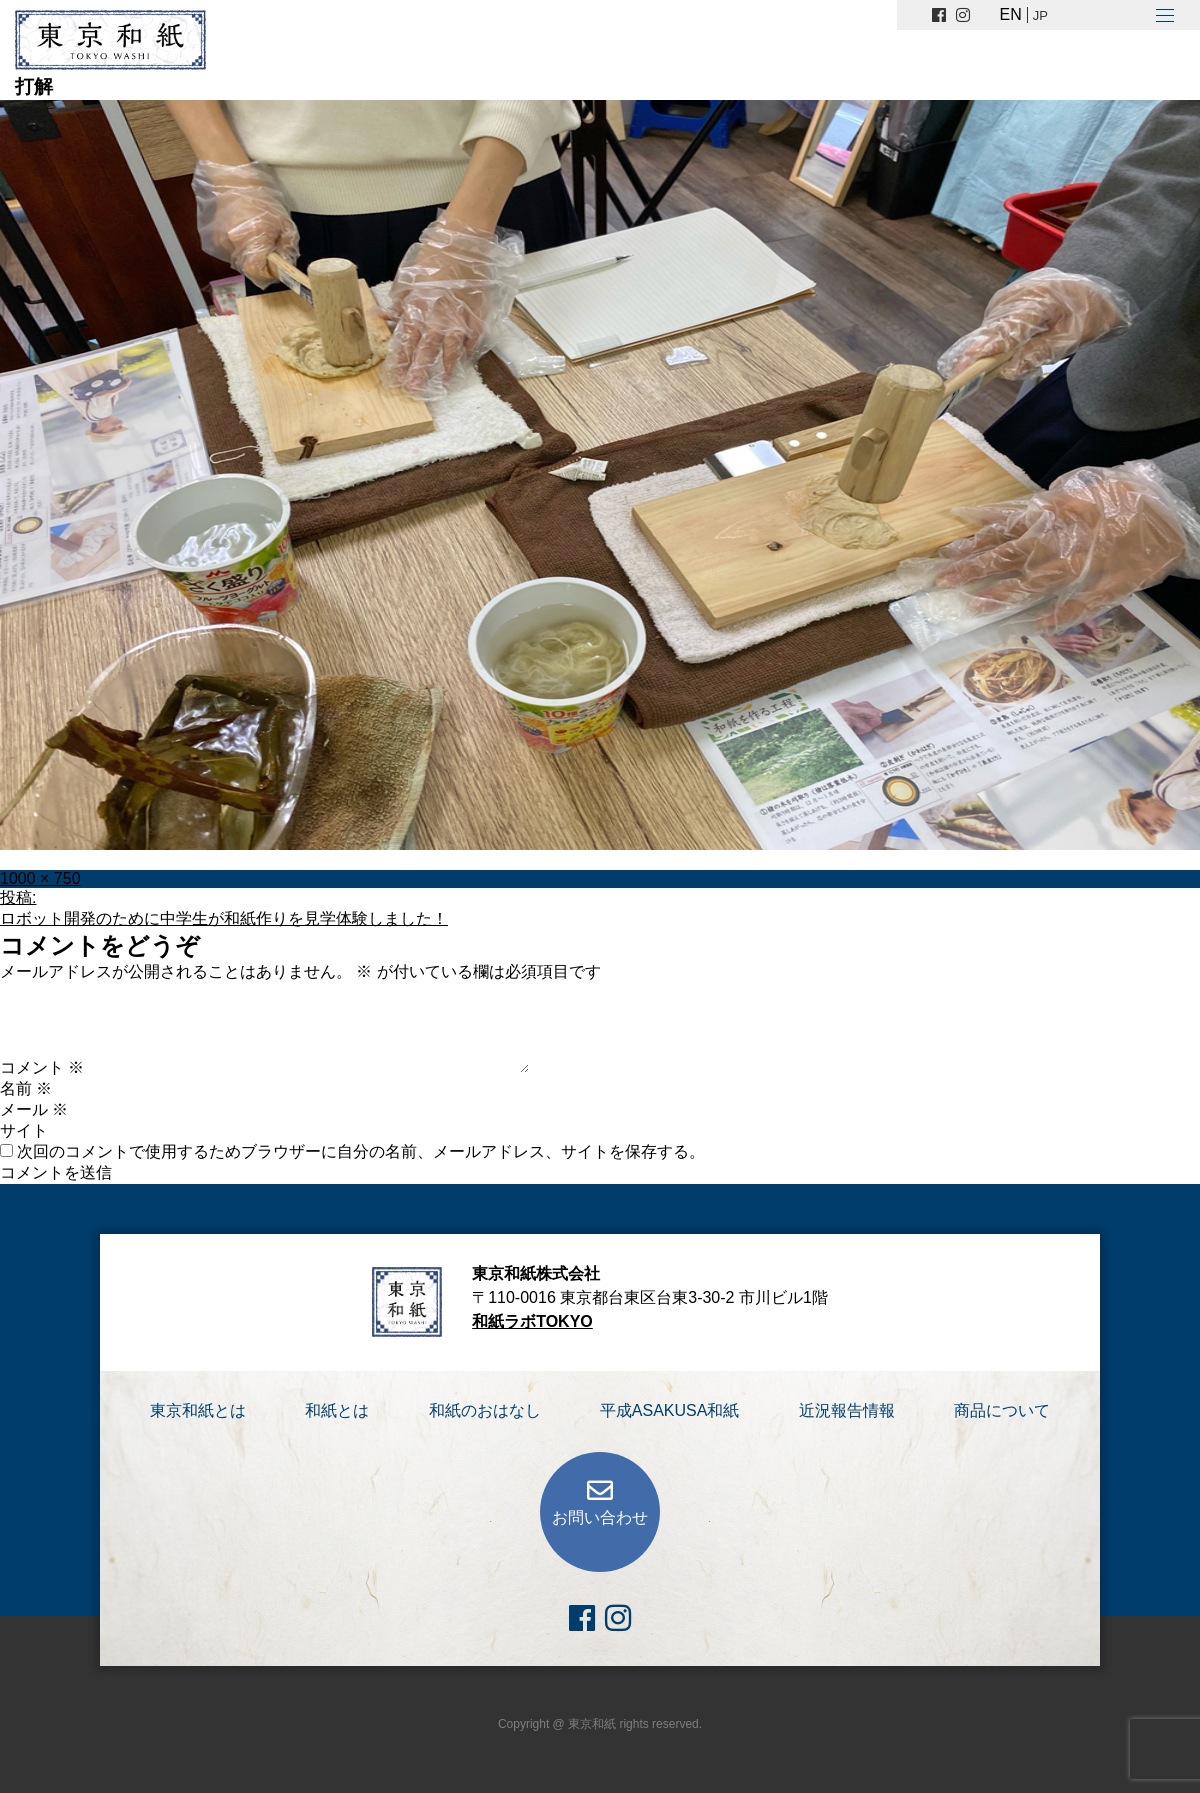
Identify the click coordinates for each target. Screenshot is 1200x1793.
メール (34, 1109)
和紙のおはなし (485, 1410)
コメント (42, 1067)
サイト (24, 1130)
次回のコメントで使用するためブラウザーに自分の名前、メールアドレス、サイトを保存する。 (361, 1151)
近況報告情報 (847, 1410)
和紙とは (337, 1410)
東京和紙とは (198, 1410)
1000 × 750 (40, 878)
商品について (1002, 1410)
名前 (26, 1088)
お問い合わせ (600, 1517)
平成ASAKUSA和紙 (670, 1410)
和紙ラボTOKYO (532, 1321)
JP (1040, 15)
